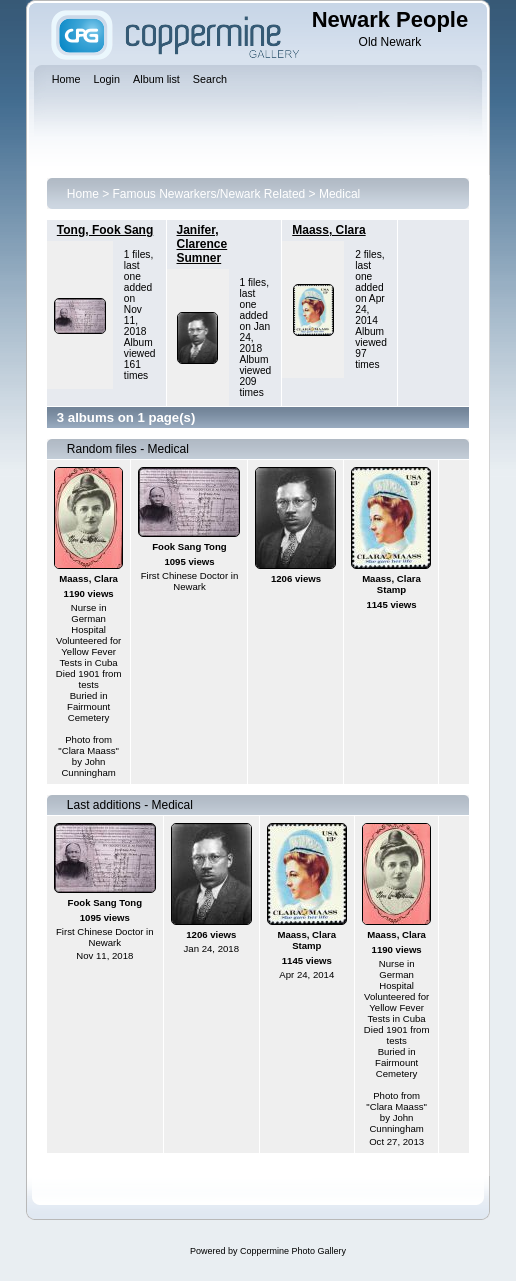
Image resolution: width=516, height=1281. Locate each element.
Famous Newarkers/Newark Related (209, 194)
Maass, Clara (328, 230)
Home (83, 194)
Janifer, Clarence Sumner (202, 244)
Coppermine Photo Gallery (293, 1251)
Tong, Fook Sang (105, 230)
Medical (339, 194)
